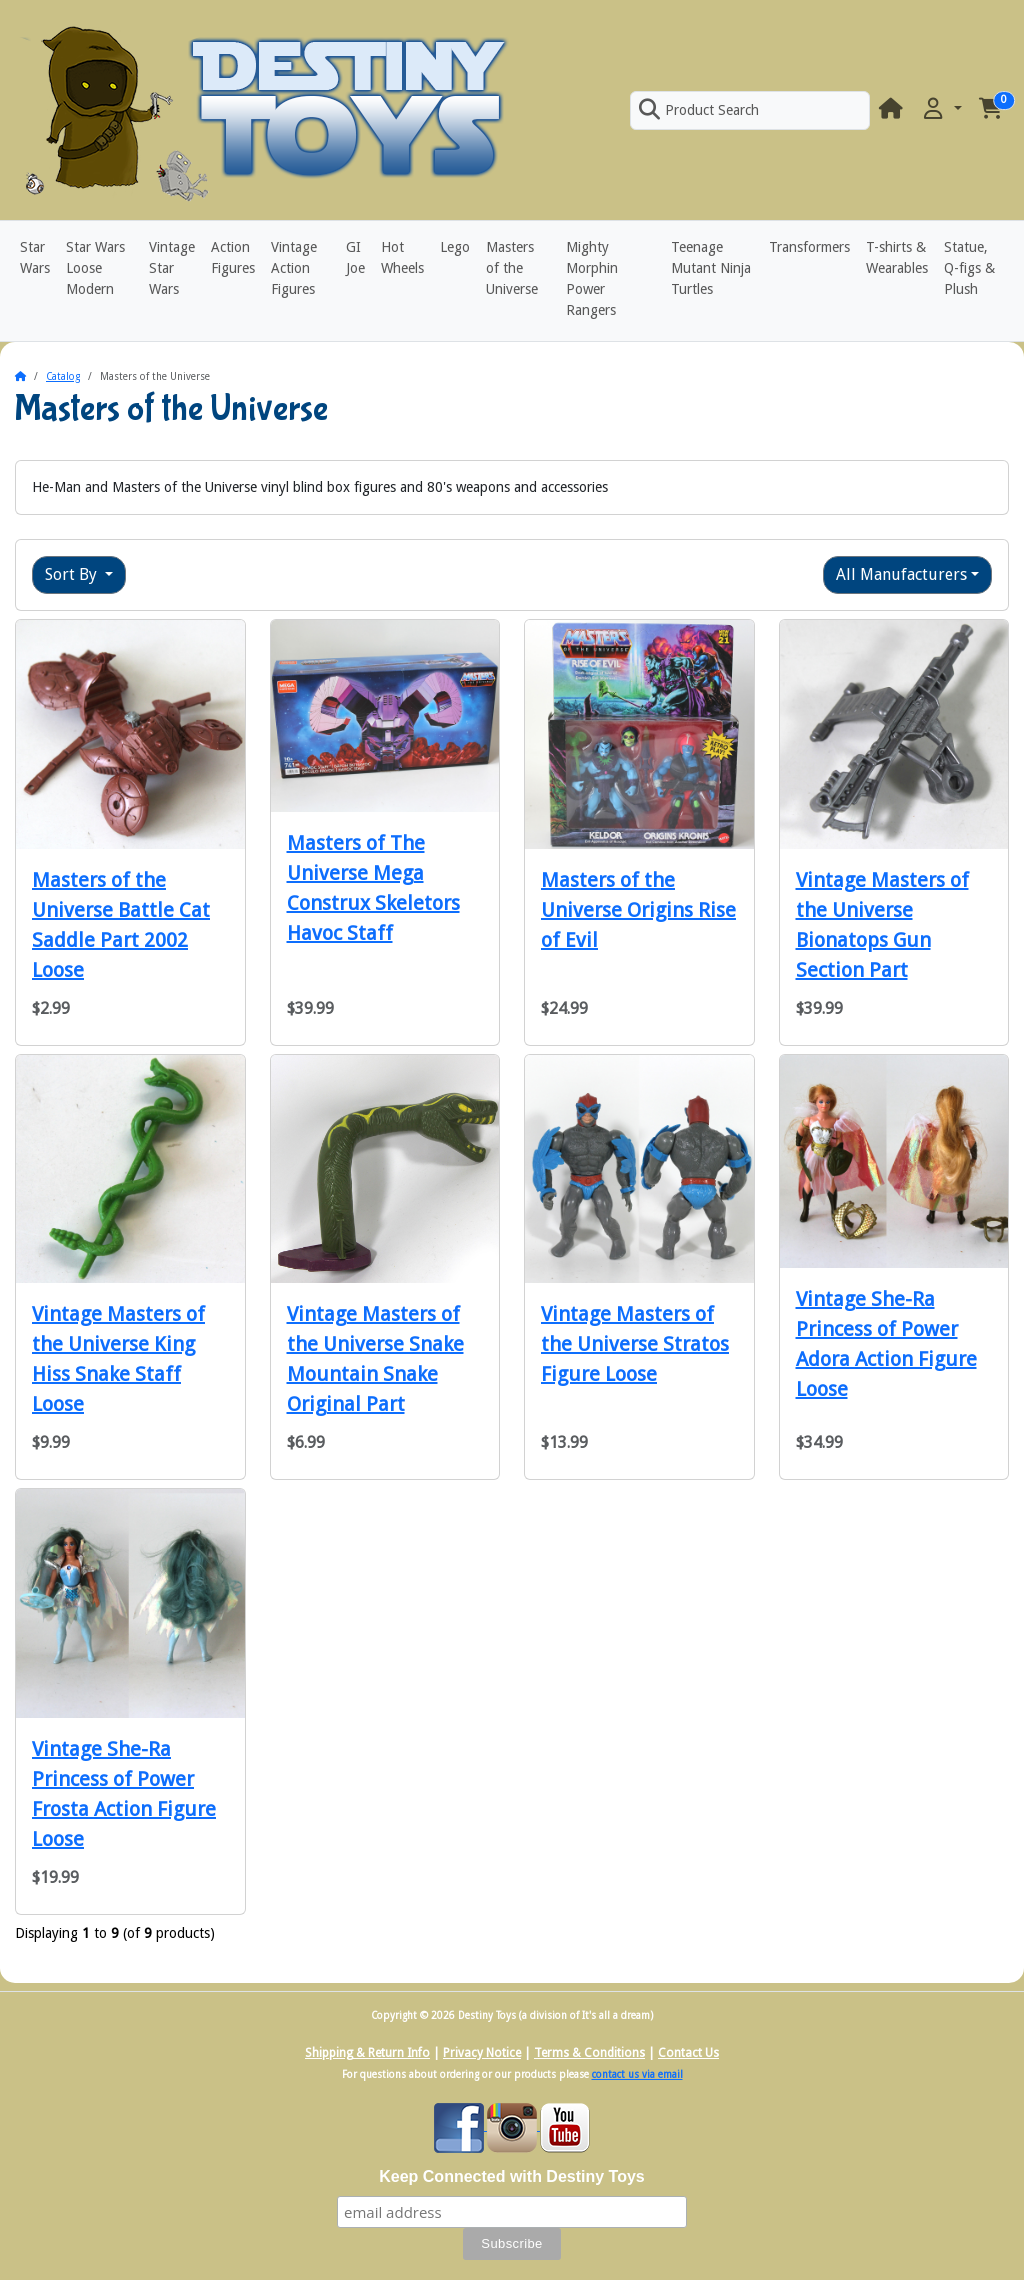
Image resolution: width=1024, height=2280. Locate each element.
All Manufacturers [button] (901, 574)
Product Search (699, 110)
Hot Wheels (402, 257)
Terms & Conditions (589, 2053)
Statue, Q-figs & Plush (969, 268)
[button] (941, 109)
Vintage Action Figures (294, 268)
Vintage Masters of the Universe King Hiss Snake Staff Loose (118, 1359)
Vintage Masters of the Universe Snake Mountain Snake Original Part (375, 1359)
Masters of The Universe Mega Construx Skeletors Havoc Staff (373, 888)
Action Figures (233, 257)
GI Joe (355, 257)
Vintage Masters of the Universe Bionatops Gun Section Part (882, 925)
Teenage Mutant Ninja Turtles (711, 268)
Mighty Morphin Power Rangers (592, 278)
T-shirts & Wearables (897, 257)
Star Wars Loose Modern (95, 268)
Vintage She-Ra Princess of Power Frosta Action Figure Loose (124, 1794)
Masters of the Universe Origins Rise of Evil (638, 910)
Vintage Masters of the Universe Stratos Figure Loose (635, 1344)
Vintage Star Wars (172, 268)
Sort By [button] (73, 574)
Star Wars (35, 257)
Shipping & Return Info (367, 2053)
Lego (455, 247)
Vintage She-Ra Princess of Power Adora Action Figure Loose (886, 1344)
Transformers (809, 247)
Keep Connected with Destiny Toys (512, 2176)
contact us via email (637, 2074)
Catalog (63, 376)
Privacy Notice (482, 2053)
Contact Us (688, 2053)
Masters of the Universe (512, 268)
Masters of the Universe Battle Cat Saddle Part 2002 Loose (121, 925)
